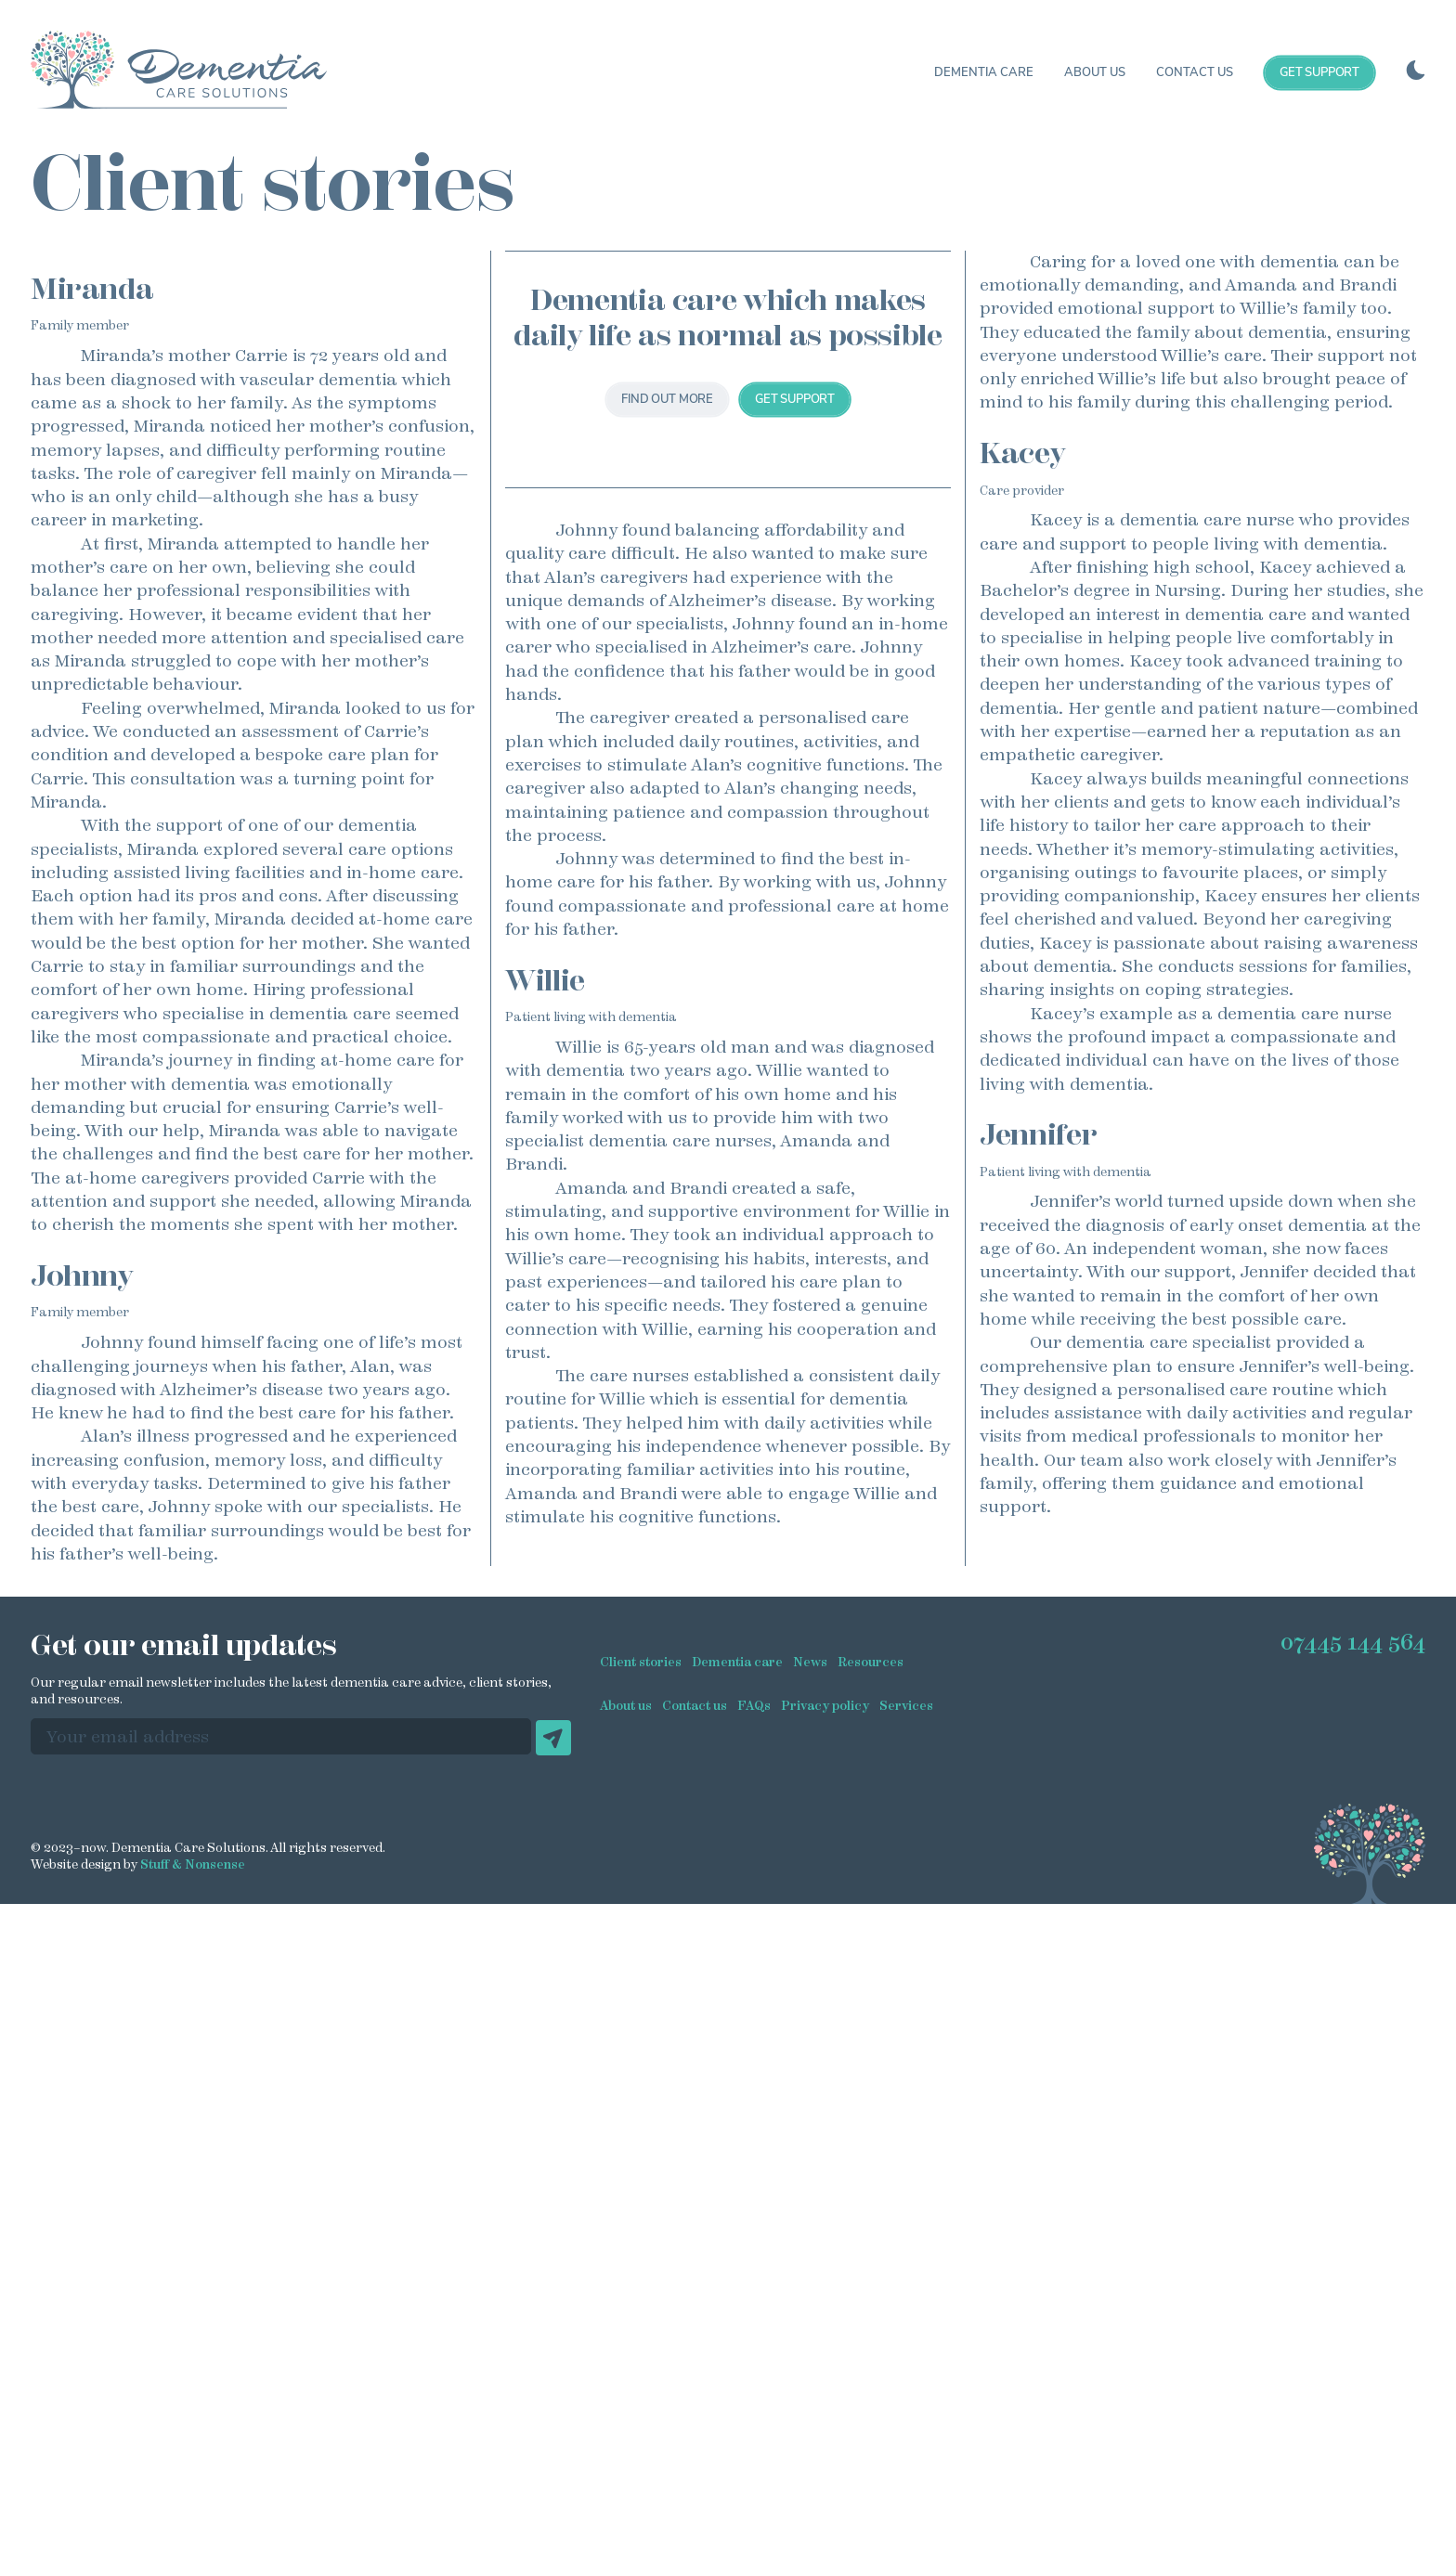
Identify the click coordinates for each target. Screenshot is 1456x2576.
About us (1094, 72)
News (810, 2428)
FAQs (754, 2472)
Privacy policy (826, 2472)
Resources (871, 2428)
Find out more (667, 594)
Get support (1319, 72)
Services (909, 2472)
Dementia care (984, 72)
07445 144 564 (1351, 2352)
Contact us (1194, 72)
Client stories (641, 2428)
